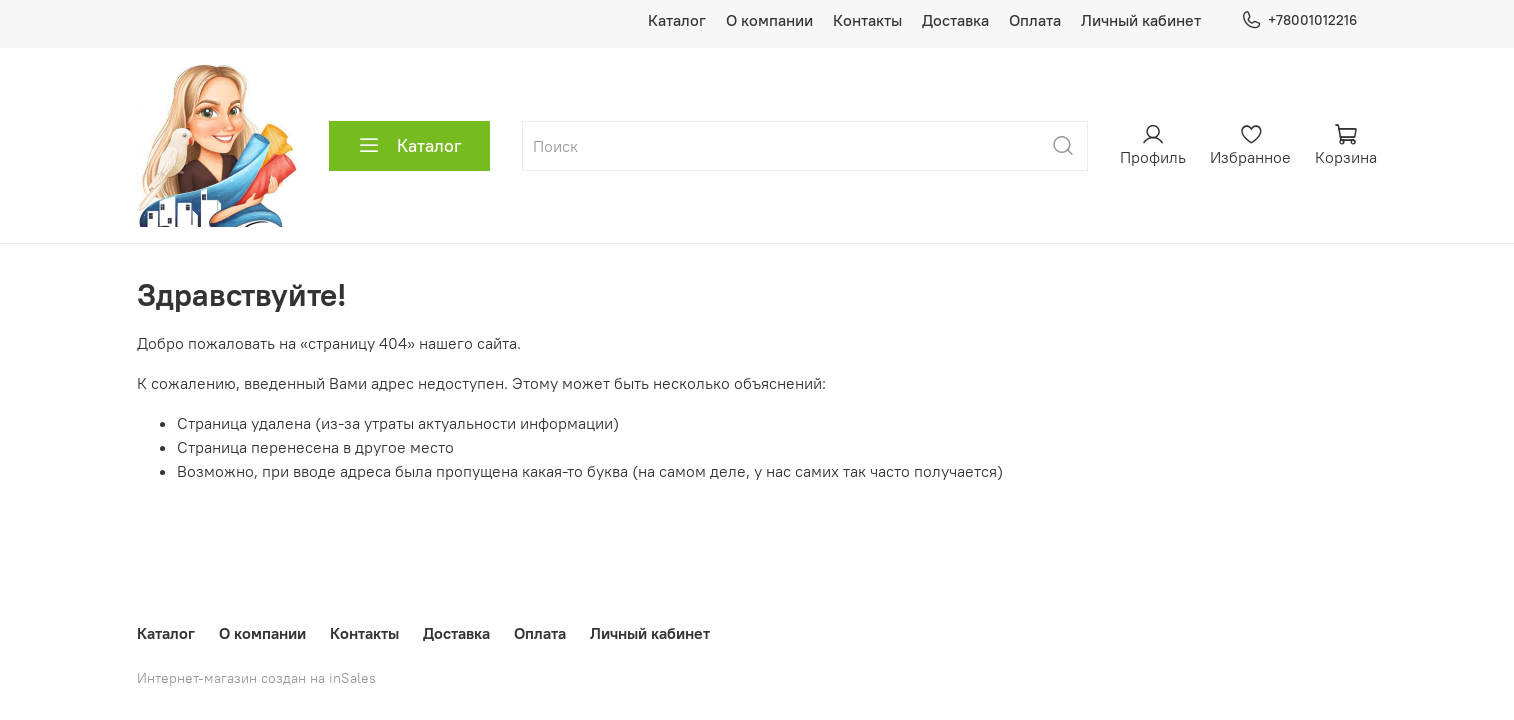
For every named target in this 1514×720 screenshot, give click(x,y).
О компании (769, 20)
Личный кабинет (1141, 20)
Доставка (955, 20)
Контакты (867, 20)
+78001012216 (1299, 20)
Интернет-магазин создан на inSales (256, 678)
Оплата (1035, 20)
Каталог (677, 20)
